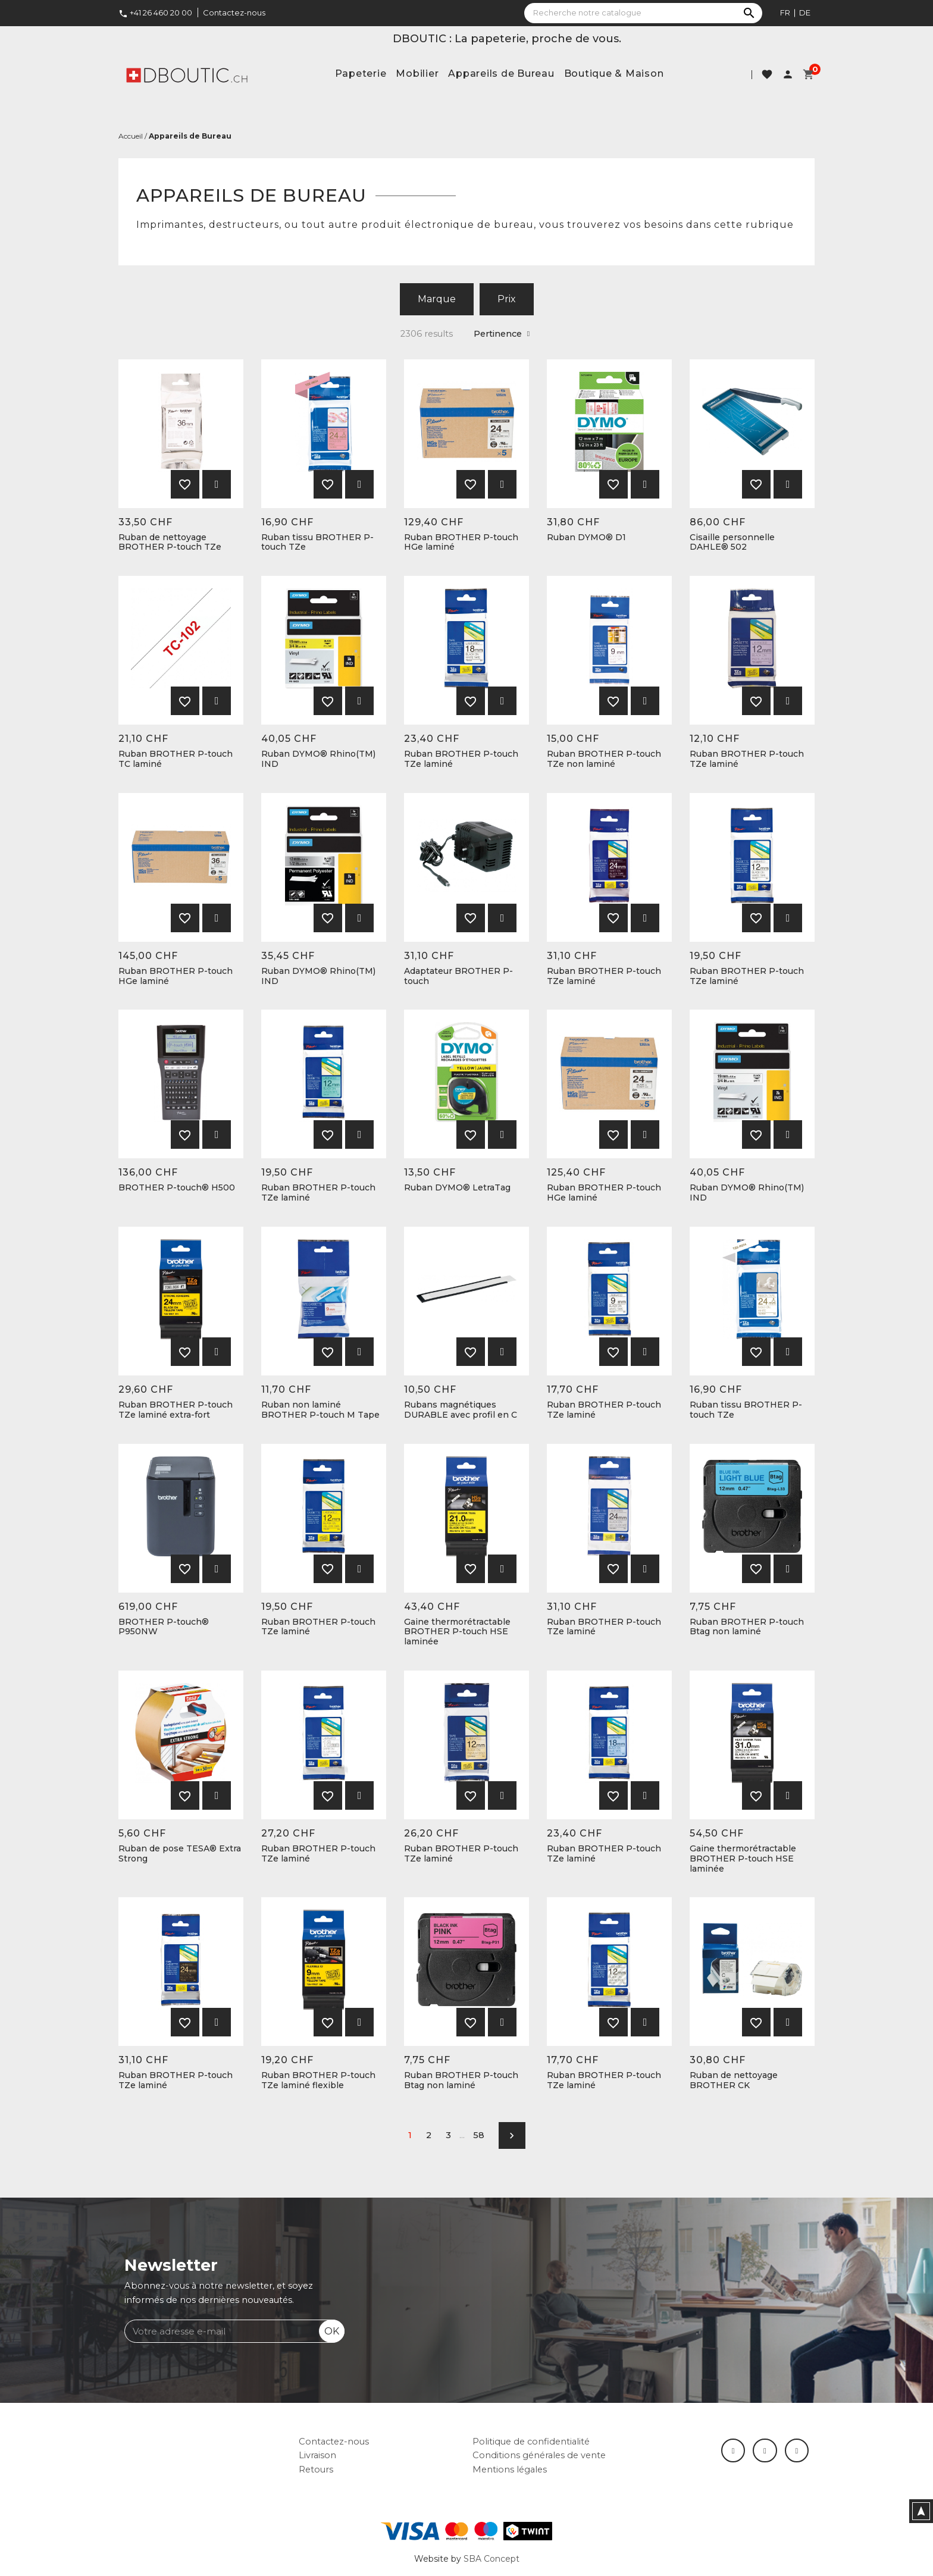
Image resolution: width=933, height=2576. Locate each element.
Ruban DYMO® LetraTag (457, 1188)
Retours (316, 2469)
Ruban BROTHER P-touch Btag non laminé (747, 1627)
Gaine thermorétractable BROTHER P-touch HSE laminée (457, 1632)
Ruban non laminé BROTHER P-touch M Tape (320, 1410)
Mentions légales (509, 2469)
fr (785, 12)
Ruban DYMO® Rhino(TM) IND (318, 759)
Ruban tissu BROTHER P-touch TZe (317, 542)
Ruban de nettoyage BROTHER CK (734, 2080)
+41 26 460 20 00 (155, 12)
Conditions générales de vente (539, 2455)
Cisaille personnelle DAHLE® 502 (732, 542)
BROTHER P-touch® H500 (176, 1188)
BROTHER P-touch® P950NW (163, 1627)
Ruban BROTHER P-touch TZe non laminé (604, 759)
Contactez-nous (234, 12)
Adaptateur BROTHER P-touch (458, 976)
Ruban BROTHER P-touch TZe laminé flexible (318, 2080)
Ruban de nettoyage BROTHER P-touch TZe (169, 542)
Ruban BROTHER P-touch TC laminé (175, 759)
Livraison (317, 2455)
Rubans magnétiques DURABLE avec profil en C (460, 1410)
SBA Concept (491, 2558)
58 (478, 2135)
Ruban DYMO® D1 (586, 537)
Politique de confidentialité (531, 2441)
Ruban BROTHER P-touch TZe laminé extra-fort (175, 1410)
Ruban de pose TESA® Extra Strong (179, 1854)
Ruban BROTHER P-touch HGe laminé (461, 542)
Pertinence (502, 333)
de (804, 12)
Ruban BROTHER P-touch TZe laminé (461, 759)
